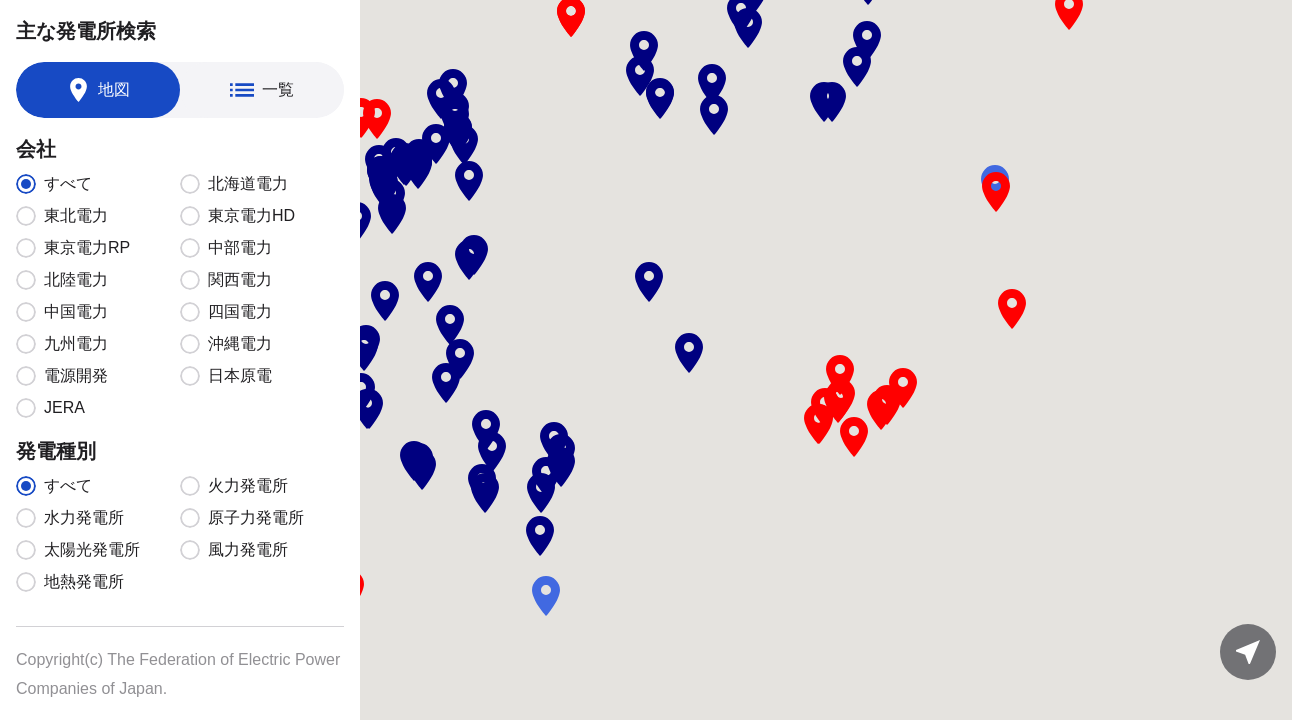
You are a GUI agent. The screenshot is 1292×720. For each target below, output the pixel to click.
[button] (644, 51)
